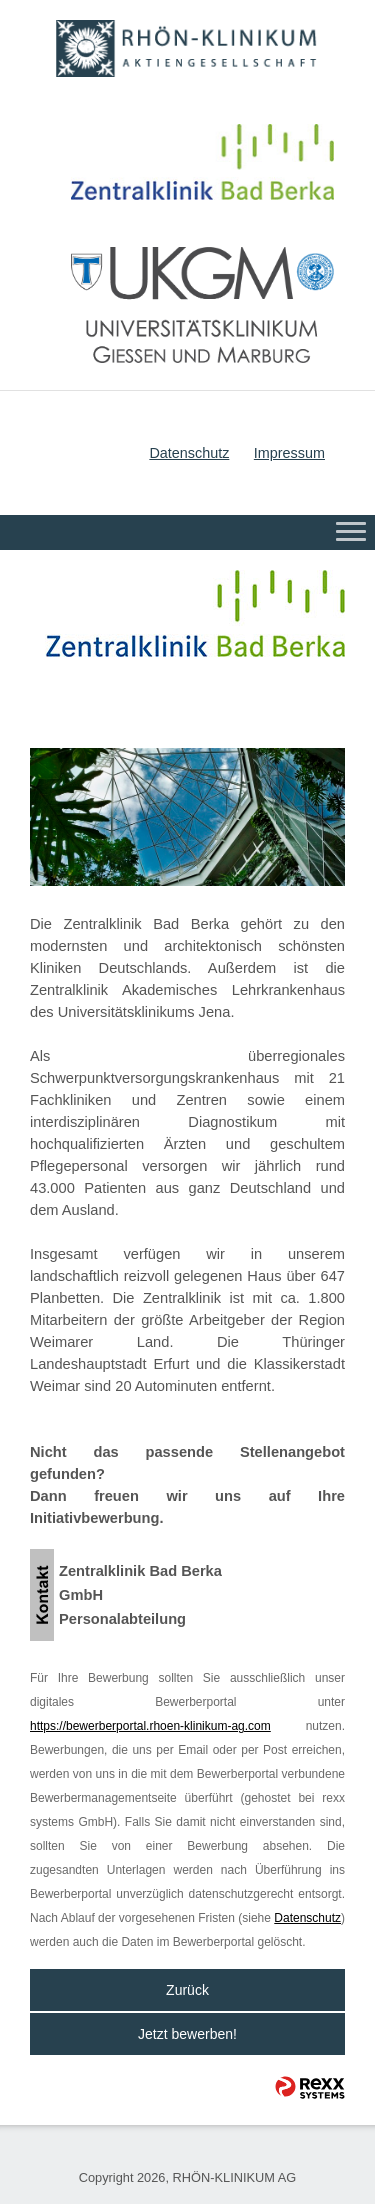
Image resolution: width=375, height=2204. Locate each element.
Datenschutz (189, 453)
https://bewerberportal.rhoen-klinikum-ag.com (150, 1726)
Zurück (187, 1990)
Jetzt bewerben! (187, 2034)
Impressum (289, 453)
